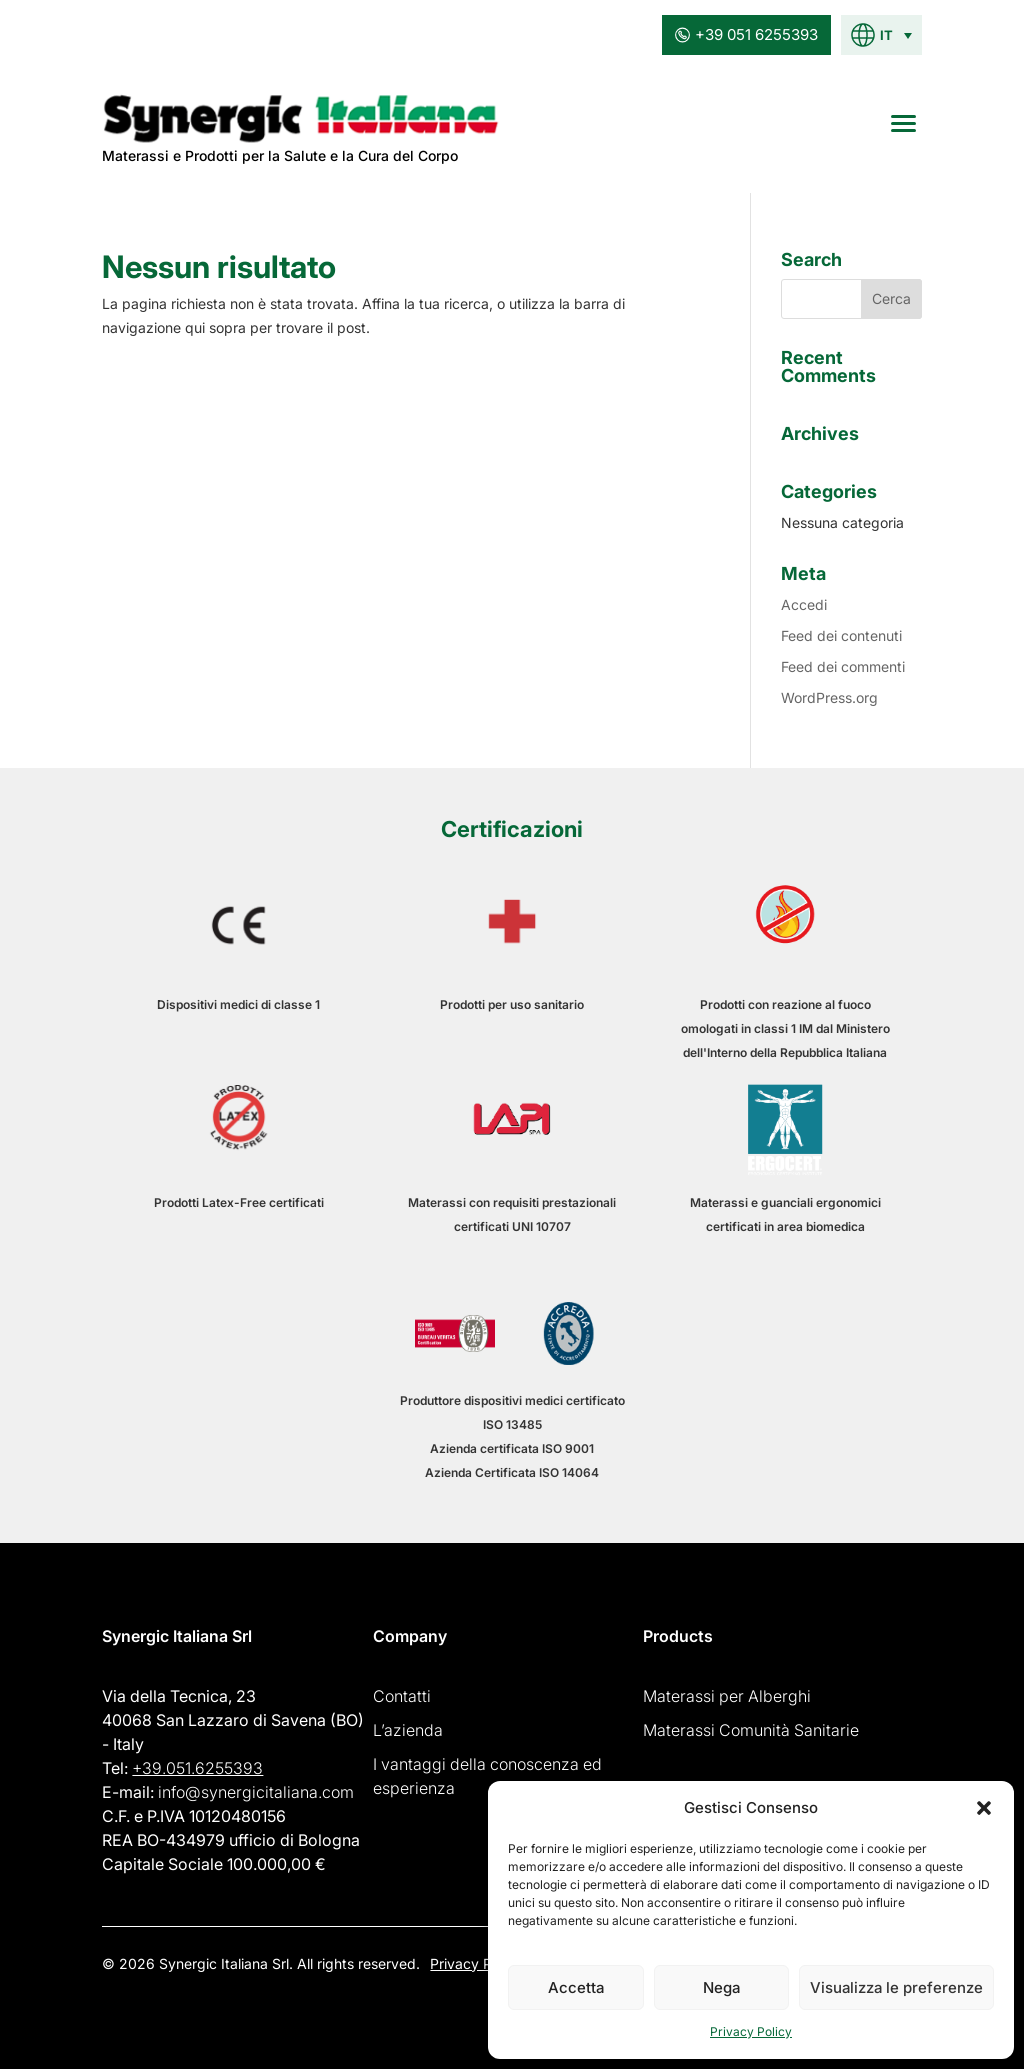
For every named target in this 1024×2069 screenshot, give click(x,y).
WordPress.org (829, 697)
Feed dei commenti (843, 666)
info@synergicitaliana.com (256, 1792)
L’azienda (408, 1730)
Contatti (402, 1696)
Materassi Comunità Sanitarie (751, 1730)
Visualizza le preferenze (896, 1987)
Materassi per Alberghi (727, 1696)
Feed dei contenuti (841, 635)
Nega (721, 1987)
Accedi (804, 604)
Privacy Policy (751, 2031)
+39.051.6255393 (197, 1768)
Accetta (576, 1987)
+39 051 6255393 (746, 34)
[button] (984, 1808)
